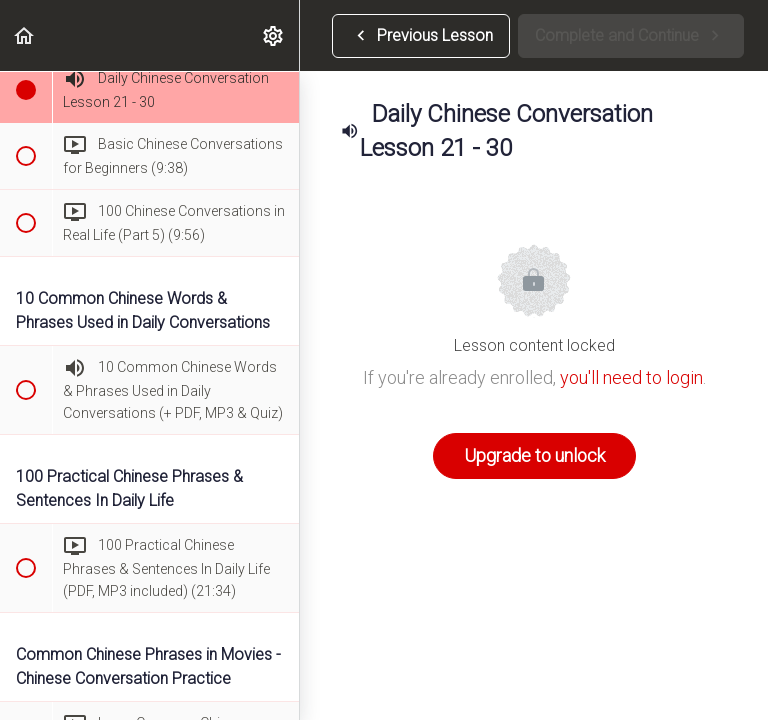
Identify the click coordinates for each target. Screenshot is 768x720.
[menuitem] (274, 35)
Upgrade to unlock (534, 455)
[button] (25, 35)
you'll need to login (631, 377)
